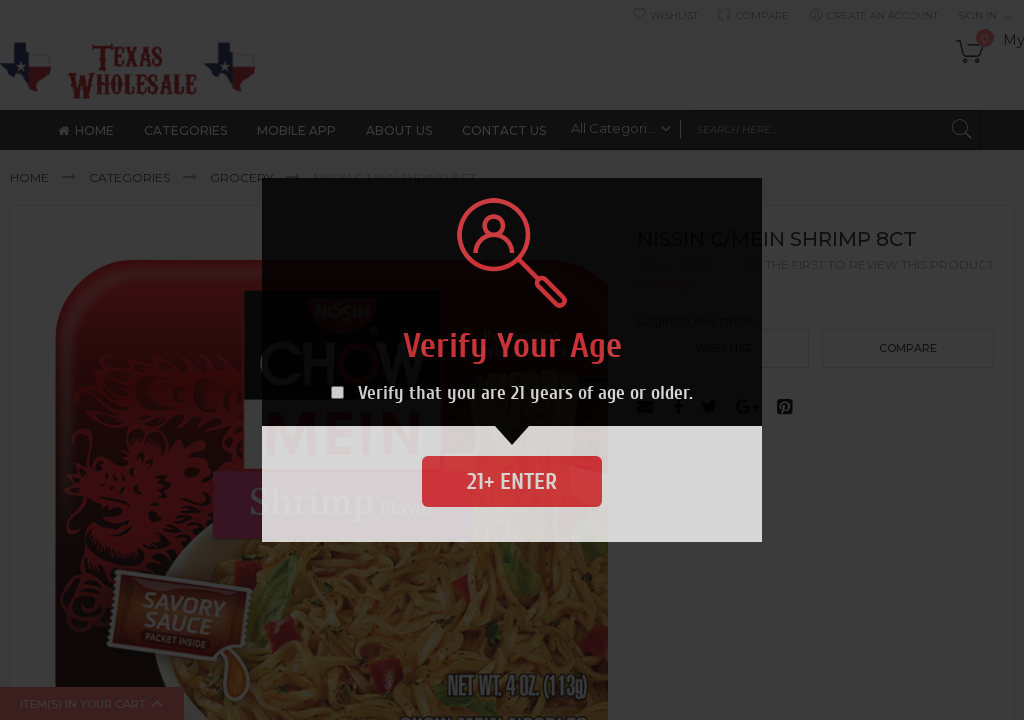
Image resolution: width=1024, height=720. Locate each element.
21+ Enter (512, 481)
